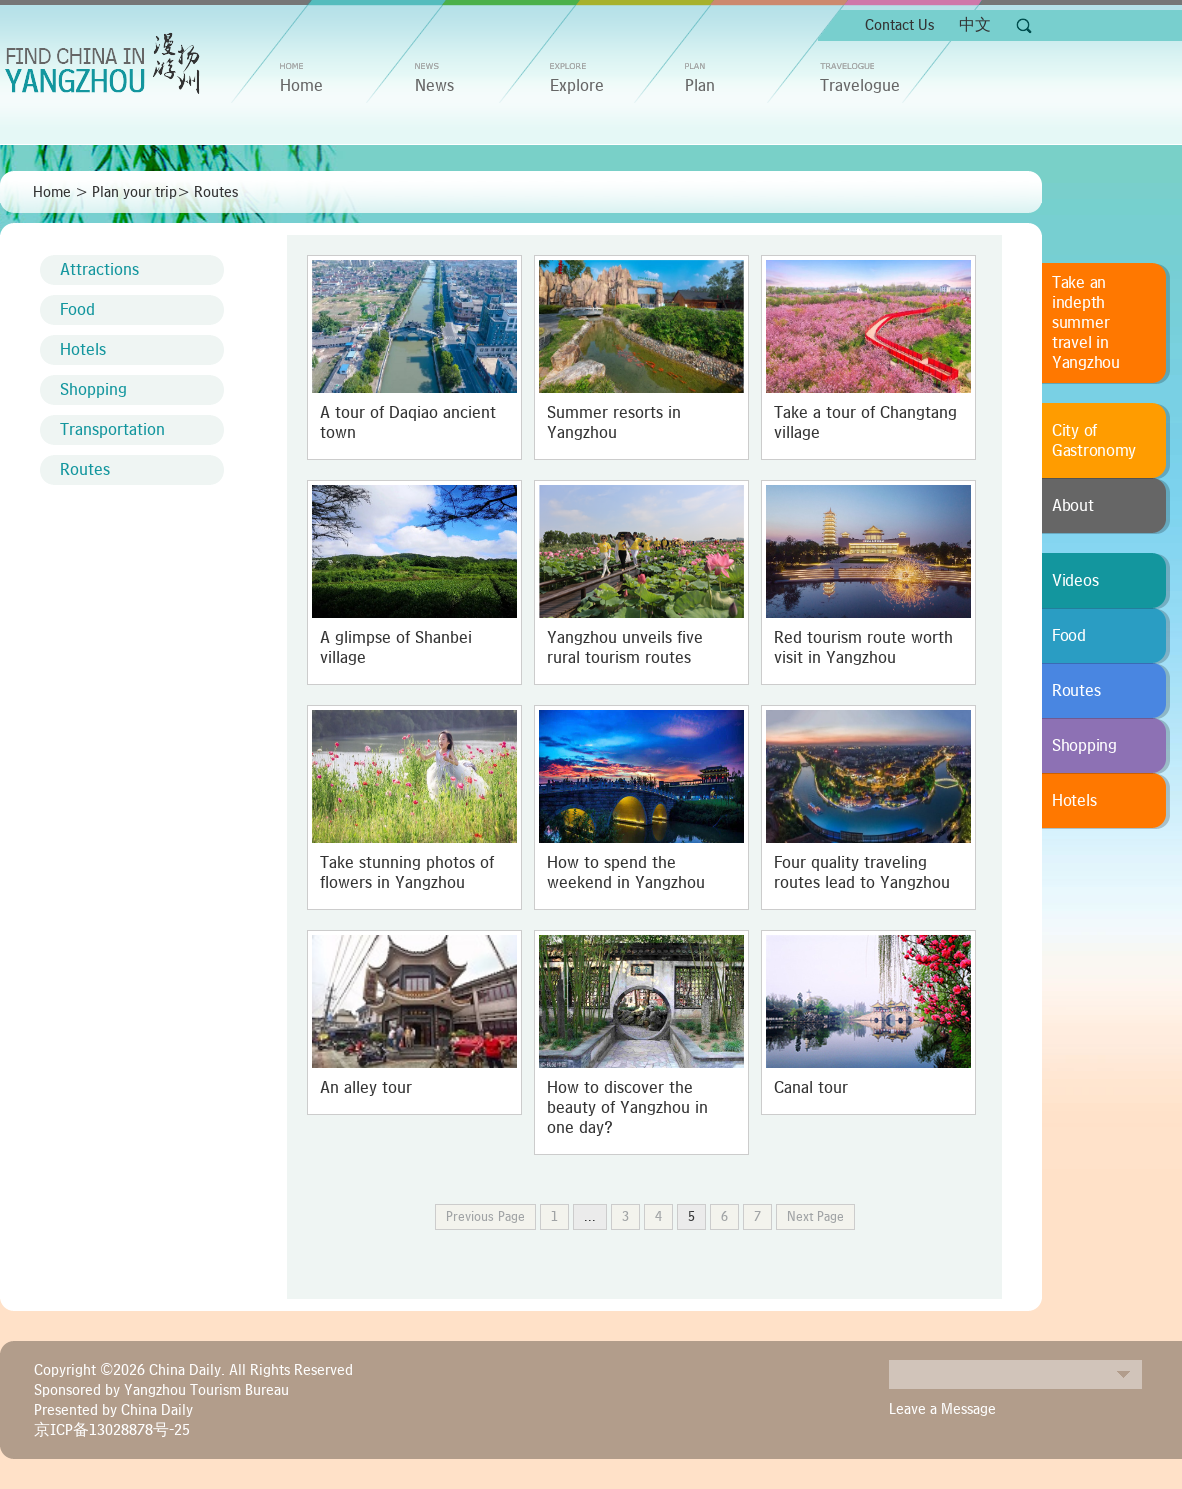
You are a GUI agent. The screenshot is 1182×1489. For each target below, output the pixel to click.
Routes (216, 192)
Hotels (83, 350)
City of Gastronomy (1094, 441)
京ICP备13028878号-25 (112, 1430)
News (434, 86)
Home (52, 192)
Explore (577, 86)
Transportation (112, 430)
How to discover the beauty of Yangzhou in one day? (627, 1108)
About (1073, 506)
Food (77, 310)
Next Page (815, 1217)
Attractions (99, 270)
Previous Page (485, 1217)
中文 (975, 25)
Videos (1075, 581)
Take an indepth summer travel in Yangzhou (1086, 323)
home (301, 86)
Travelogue (860, 86)
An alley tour (366, 1088)
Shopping (93, 390)
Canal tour (811, 1088)
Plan (700, 86)
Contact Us (899, 25)
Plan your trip (134, 192)
